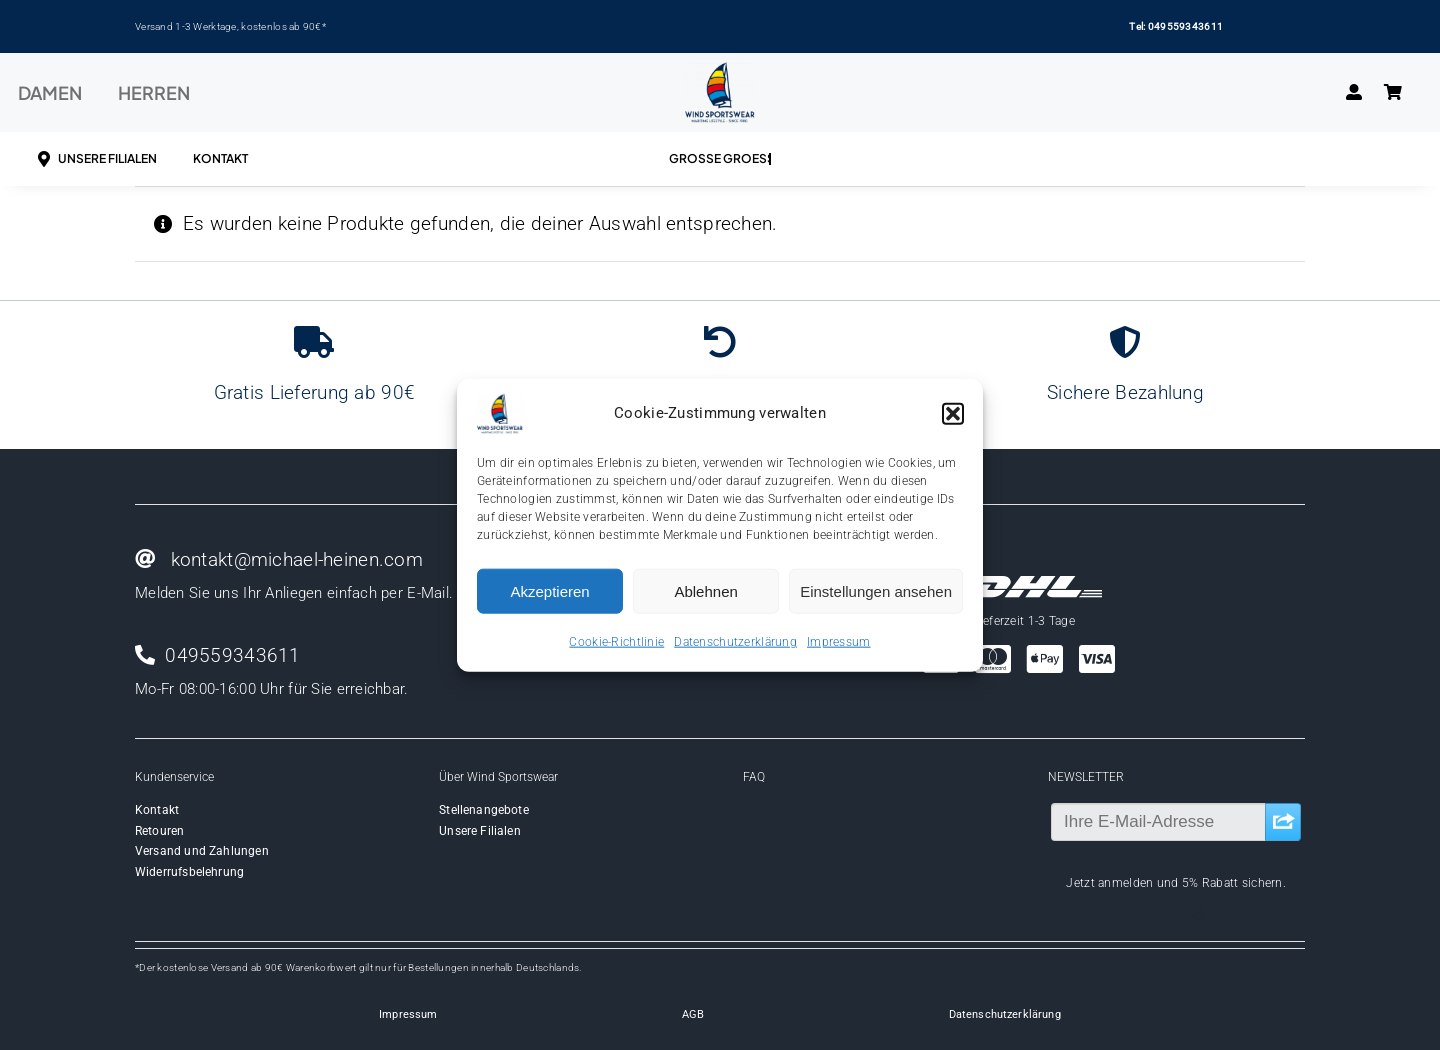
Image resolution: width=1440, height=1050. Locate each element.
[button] (953, 414)
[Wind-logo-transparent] (720, 71)
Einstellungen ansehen (876, 590)
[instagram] (1194, 913)
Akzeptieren (549, 590)
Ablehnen (705, 590)
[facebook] (1158, 913)
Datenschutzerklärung (735, 642)
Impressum (839, 642)
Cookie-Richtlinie (616, 642)
